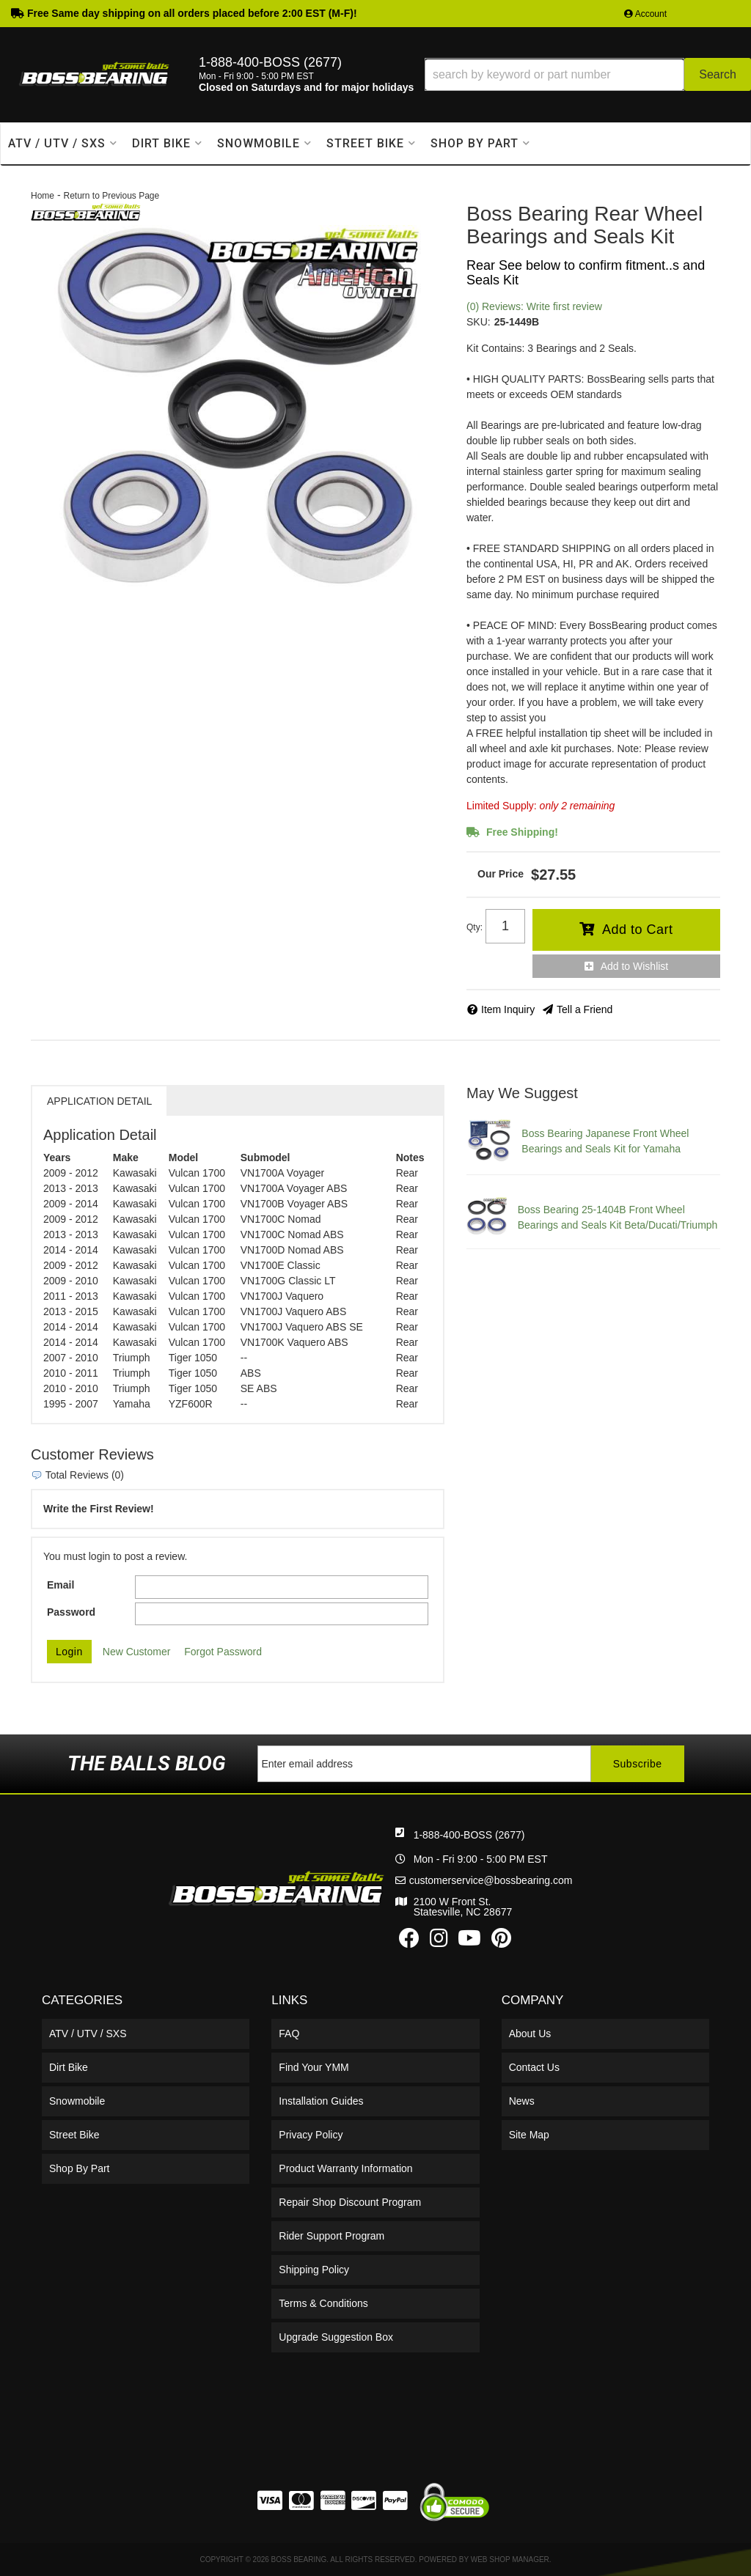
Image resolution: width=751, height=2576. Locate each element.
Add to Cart (637, 929)
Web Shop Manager (510, 2559)
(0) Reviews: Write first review (534, 306)
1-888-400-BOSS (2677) (469, 1835)
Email (60, 1585)
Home (42, 196)
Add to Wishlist (635, 966)
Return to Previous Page (111, 196)
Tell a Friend (584, 1009)
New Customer (137, 1651)
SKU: (478, 322)
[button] (588, 74)
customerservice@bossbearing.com (491, 1880)
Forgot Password (223, 1651)
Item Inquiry (508, 1009)
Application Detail (99, 1101)
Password (71, 1612)
